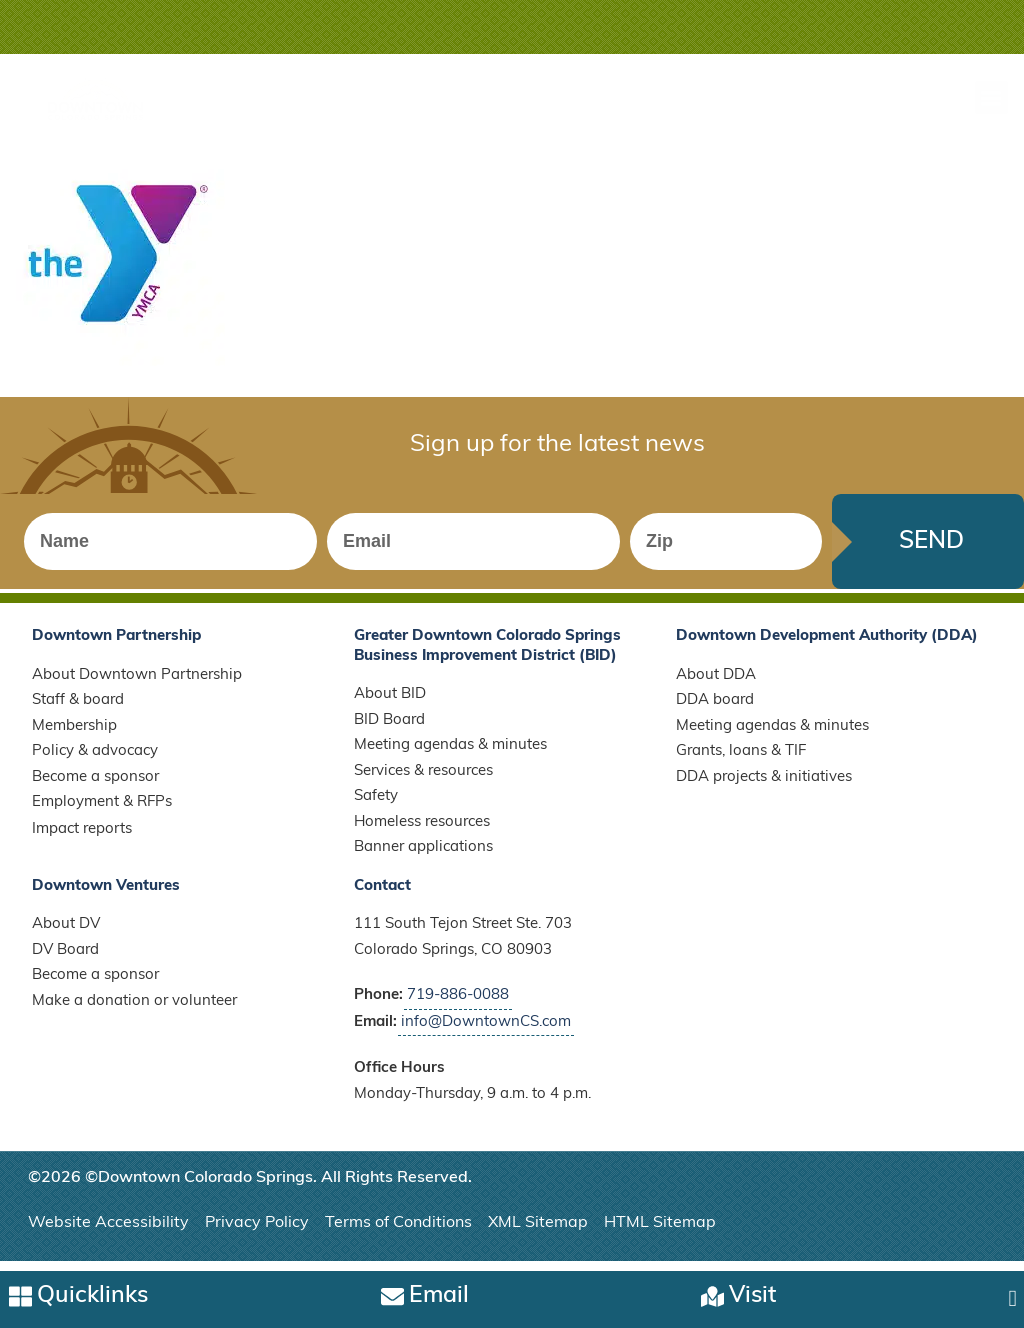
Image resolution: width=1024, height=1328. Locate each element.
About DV (66, 933)
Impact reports (82, 837)
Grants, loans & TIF (741, 760)
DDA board (715, 709)
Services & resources (423, 779)
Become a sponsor (95, 785)
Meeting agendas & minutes (450, 754)
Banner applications (423, 856)
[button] (991, 97)
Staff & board (78, 709)
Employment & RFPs (102, 811)
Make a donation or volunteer (134, 1009)
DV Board (65, 958)
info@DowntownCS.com (486, 1030)
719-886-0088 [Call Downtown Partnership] (458, 1004)
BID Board (389, 728)
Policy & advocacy (95, 760)
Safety (376, 805)
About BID (390, 703)
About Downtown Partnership (137, 683)
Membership (74, 734)
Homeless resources (422, 830)
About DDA (716, 683)
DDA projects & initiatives (764, 785)
